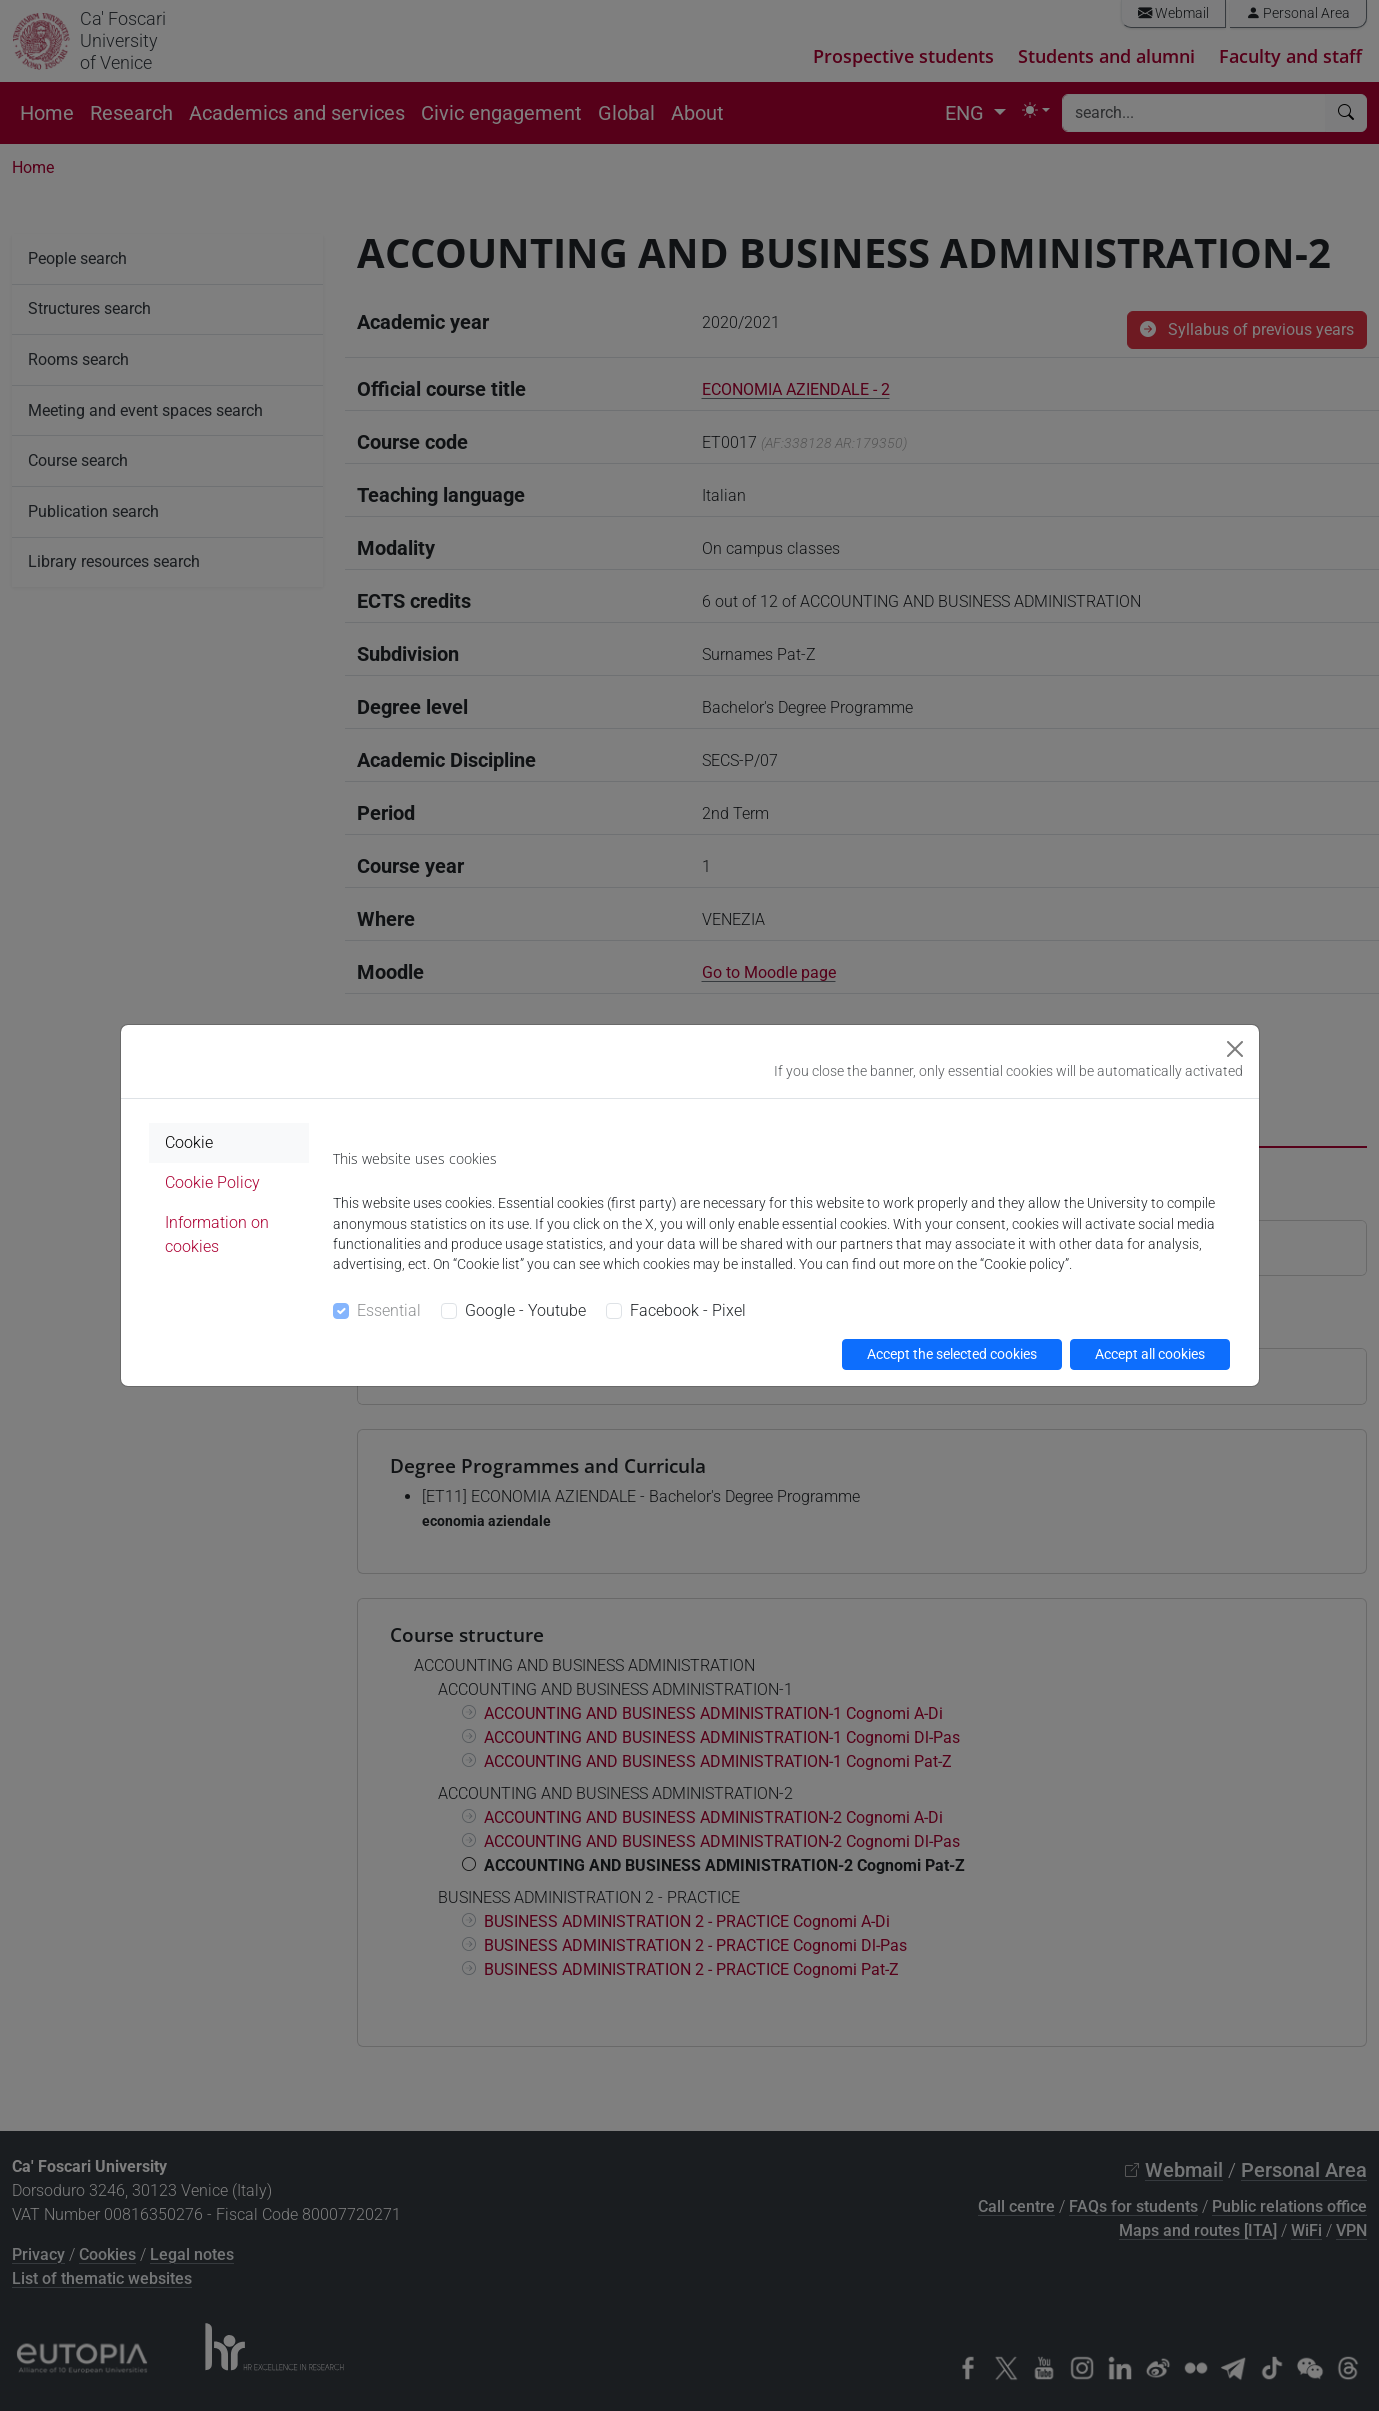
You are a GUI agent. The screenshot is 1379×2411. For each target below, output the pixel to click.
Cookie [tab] (189, 1142)
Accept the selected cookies (952, 1354)
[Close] (1235, 1049)
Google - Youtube (525, 1310)
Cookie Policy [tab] (212, 1182)
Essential (389, 1310)
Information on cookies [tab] (217, 1234)
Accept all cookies (1150, 1354)
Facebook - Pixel (688, 1310)
